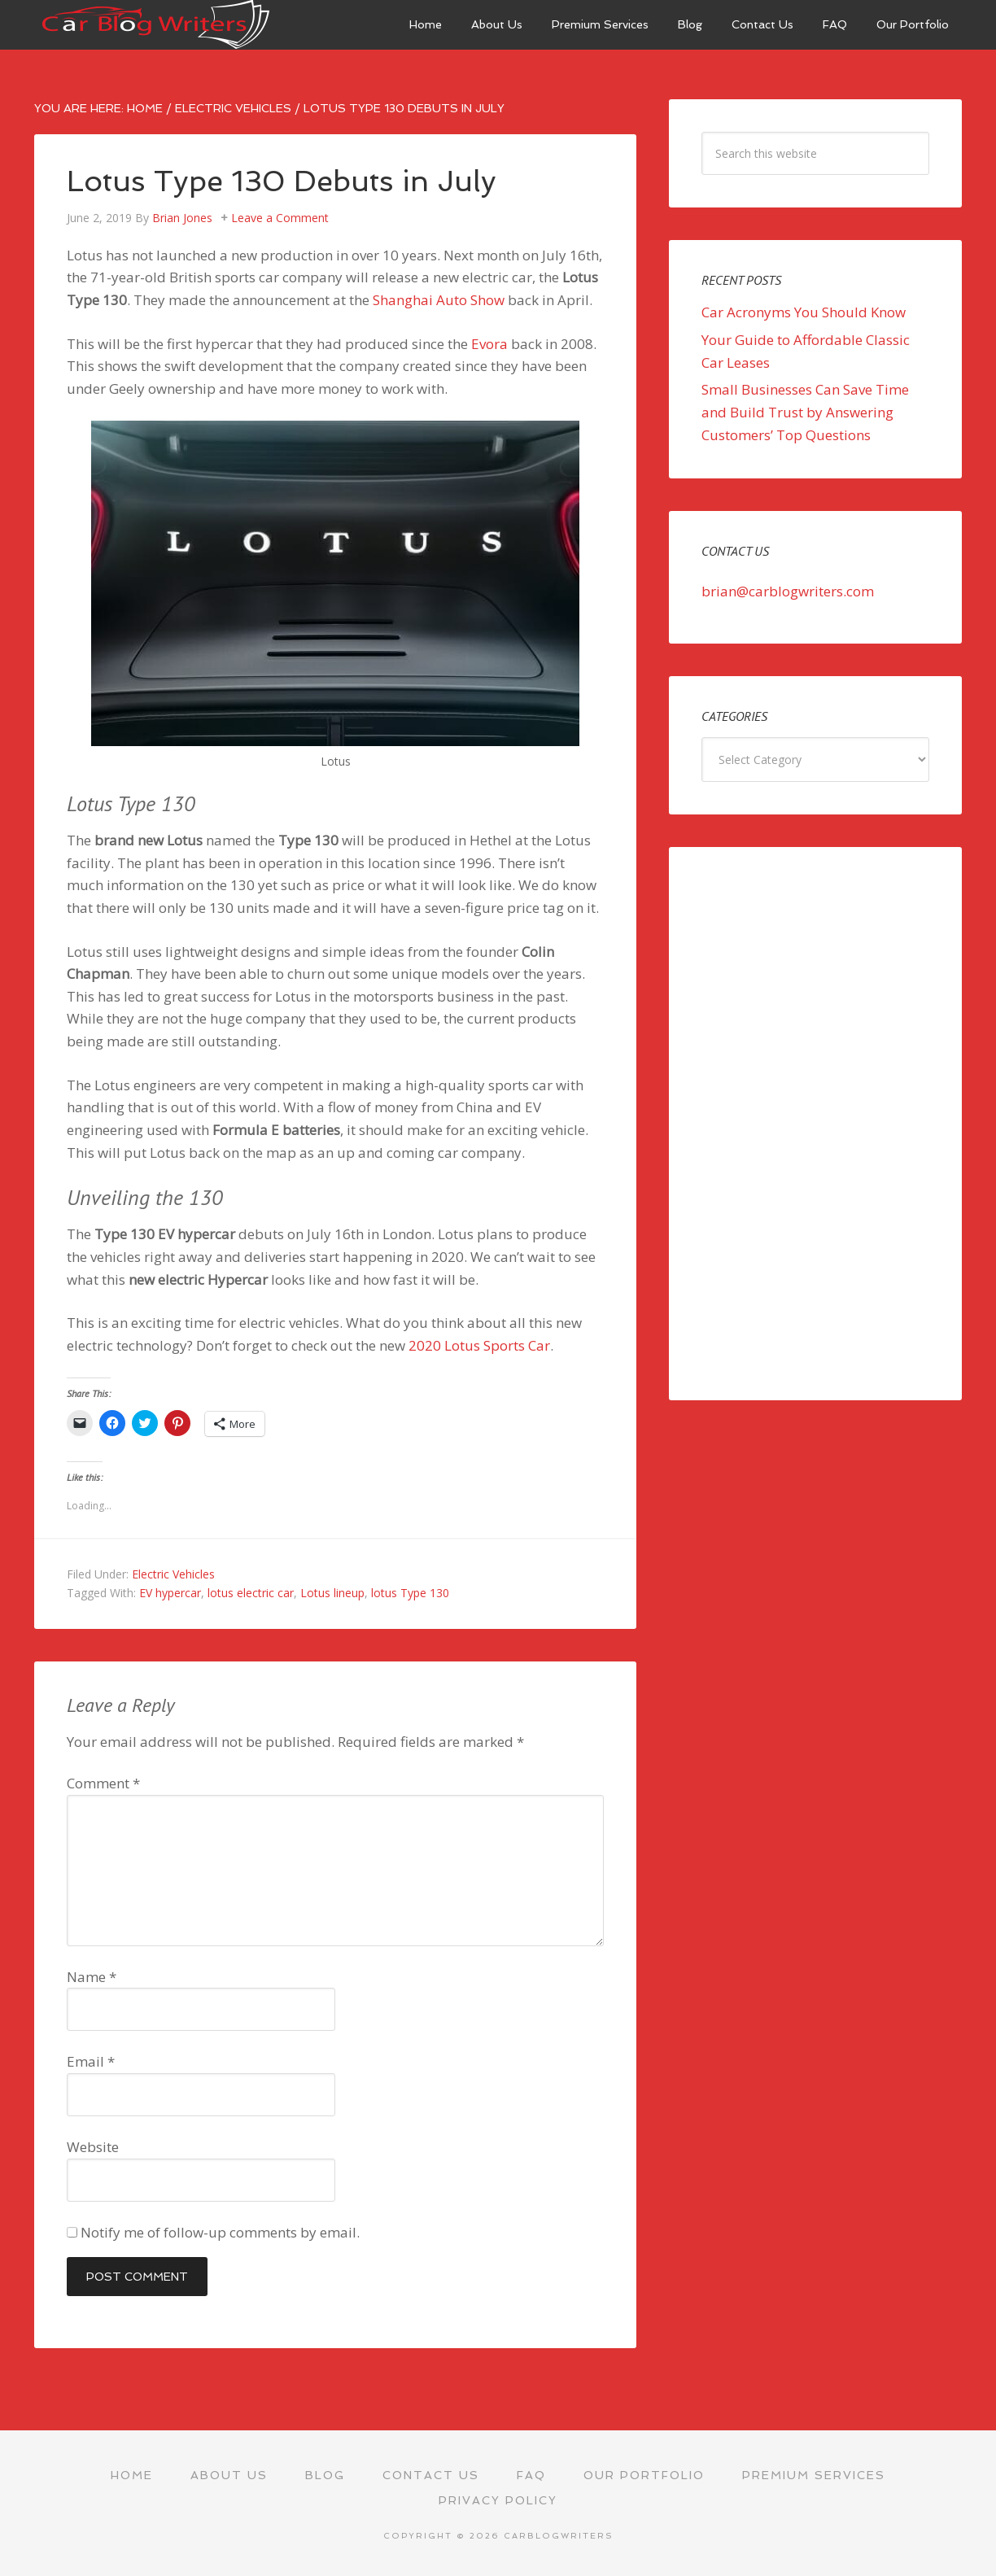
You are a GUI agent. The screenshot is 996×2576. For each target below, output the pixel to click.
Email (91, 2061)
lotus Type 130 (410, 1592)
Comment (103, 1783)
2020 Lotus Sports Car (479, 1345)
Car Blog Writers (156, 24)
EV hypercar (170, 1592)
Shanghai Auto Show (439, 299)
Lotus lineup (332, 1592)
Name (91, 1976)
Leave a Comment (280, 217)
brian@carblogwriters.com (787, 591)
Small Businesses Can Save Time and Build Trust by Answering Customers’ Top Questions (805, 411)
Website (93, 2146)
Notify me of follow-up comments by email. (220, 2232)
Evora (489, 343)
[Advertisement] (815, 1124)
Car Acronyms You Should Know (803, 312)
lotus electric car (251, 1592)
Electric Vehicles (173, 1574)
